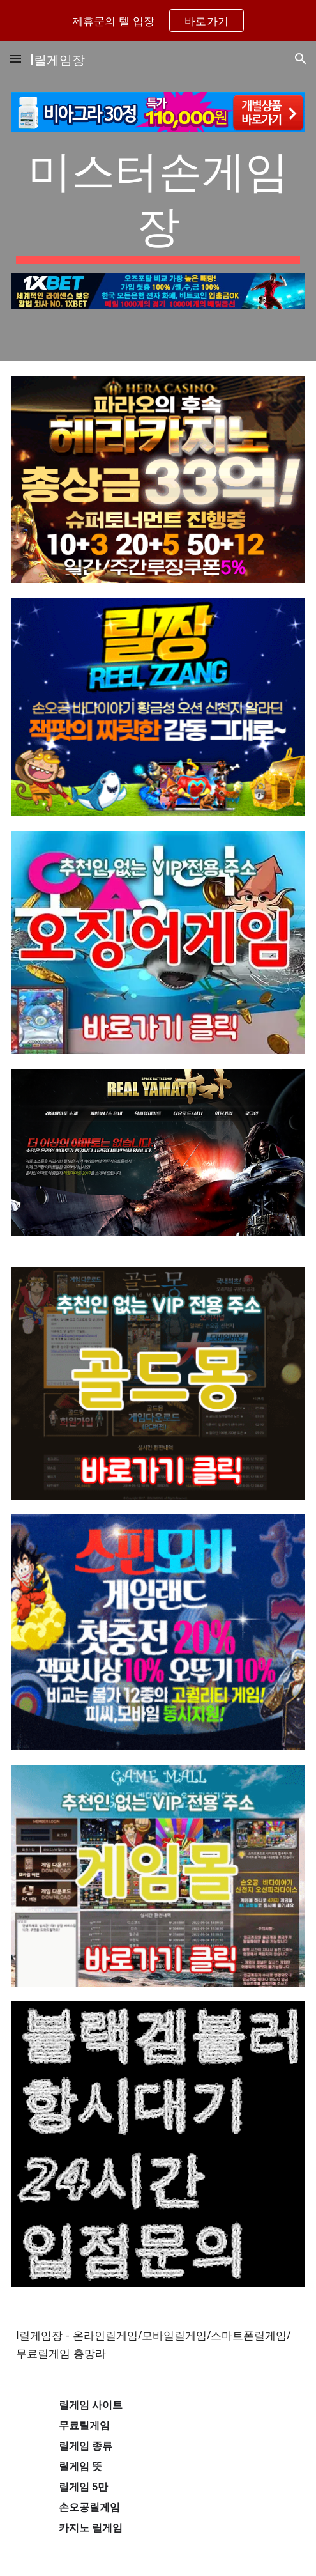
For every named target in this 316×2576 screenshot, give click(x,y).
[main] (158, 202)
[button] (15, 58)
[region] (158, 20)
